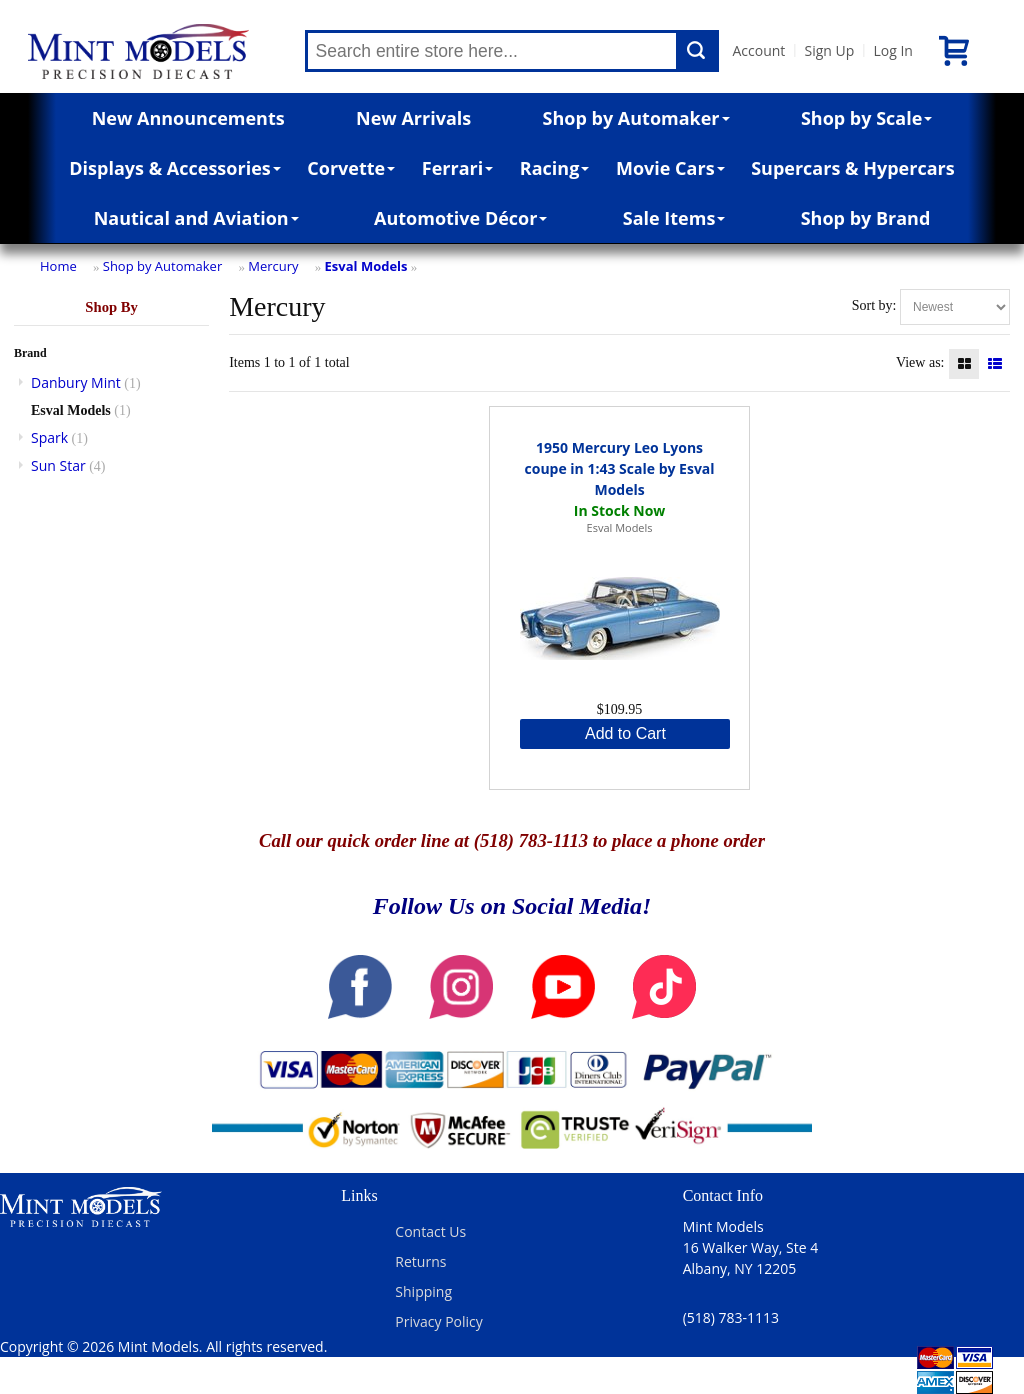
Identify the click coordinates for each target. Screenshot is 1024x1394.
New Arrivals (413, 118)
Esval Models (366, 266)
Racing (555, 168)
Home (58, 266)
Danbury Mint (76, 382)
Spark (49, 437)
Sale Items (674, 218)
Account (759, 50)
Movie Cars (670, 168)
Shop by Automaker (636, 118)
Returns (420, 1261)
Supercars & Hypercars (853, 168)
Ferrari (457, 168)
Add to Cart (625, 733)
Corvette (351, 168)
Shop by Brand (866, 218)
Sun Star (58, 465)
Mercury (273, 266)
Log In (892, 50)
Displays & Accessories (174, 168)
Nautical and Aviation (196, 218)
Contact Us (430, 1231)
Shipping (423, 1291)
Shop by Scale (866, 118)
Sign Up (829, 50)
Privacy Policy (438, 1321)
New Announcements (188, 118)
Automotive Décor (460, 218)
